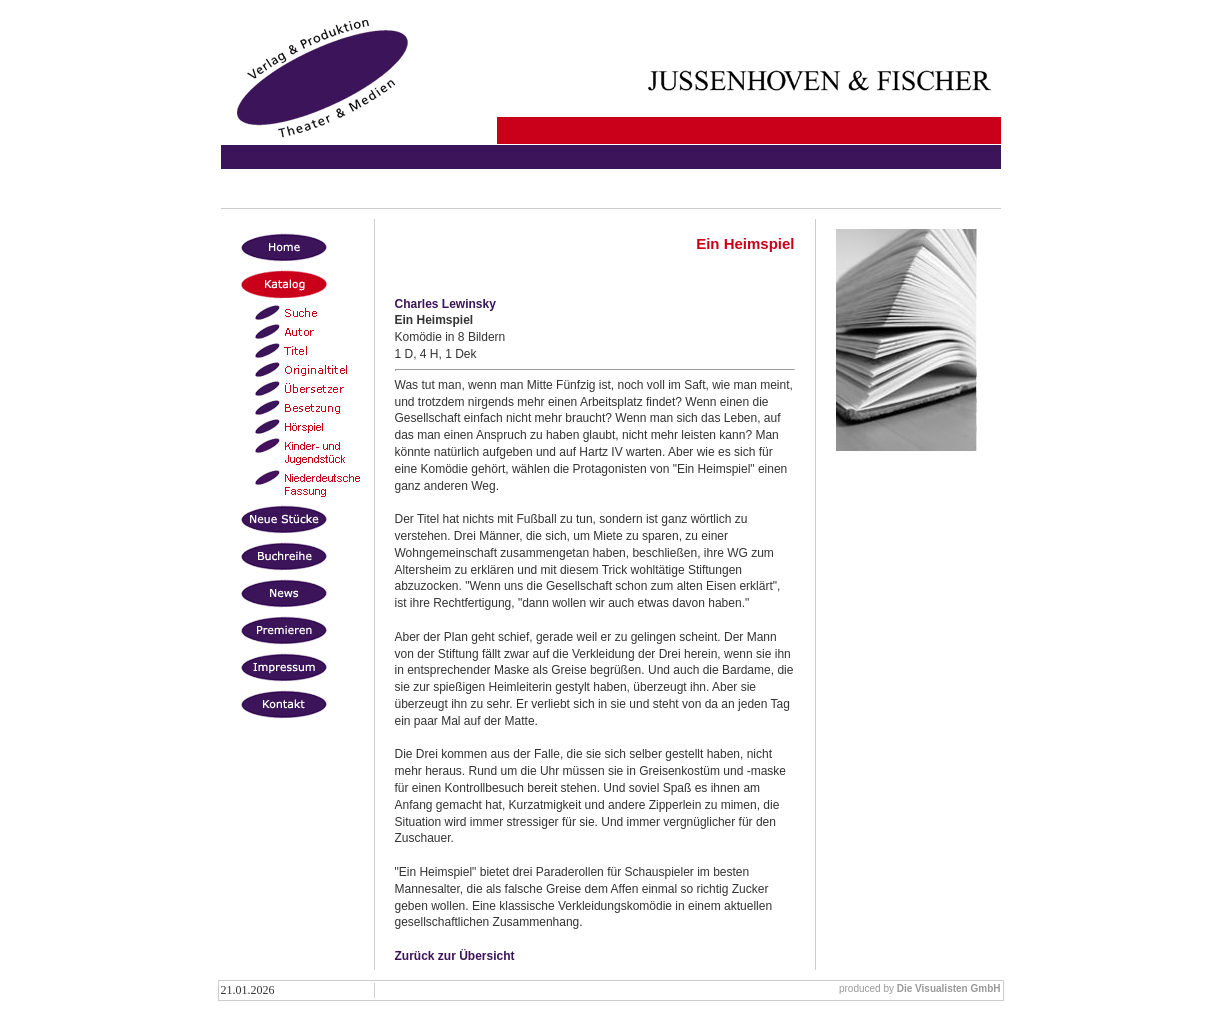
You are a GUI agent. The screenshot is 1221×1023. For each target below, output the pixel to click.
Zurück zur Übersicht (455, 956)
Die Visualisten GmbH (949, 988)
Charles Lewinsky (445, 304)
